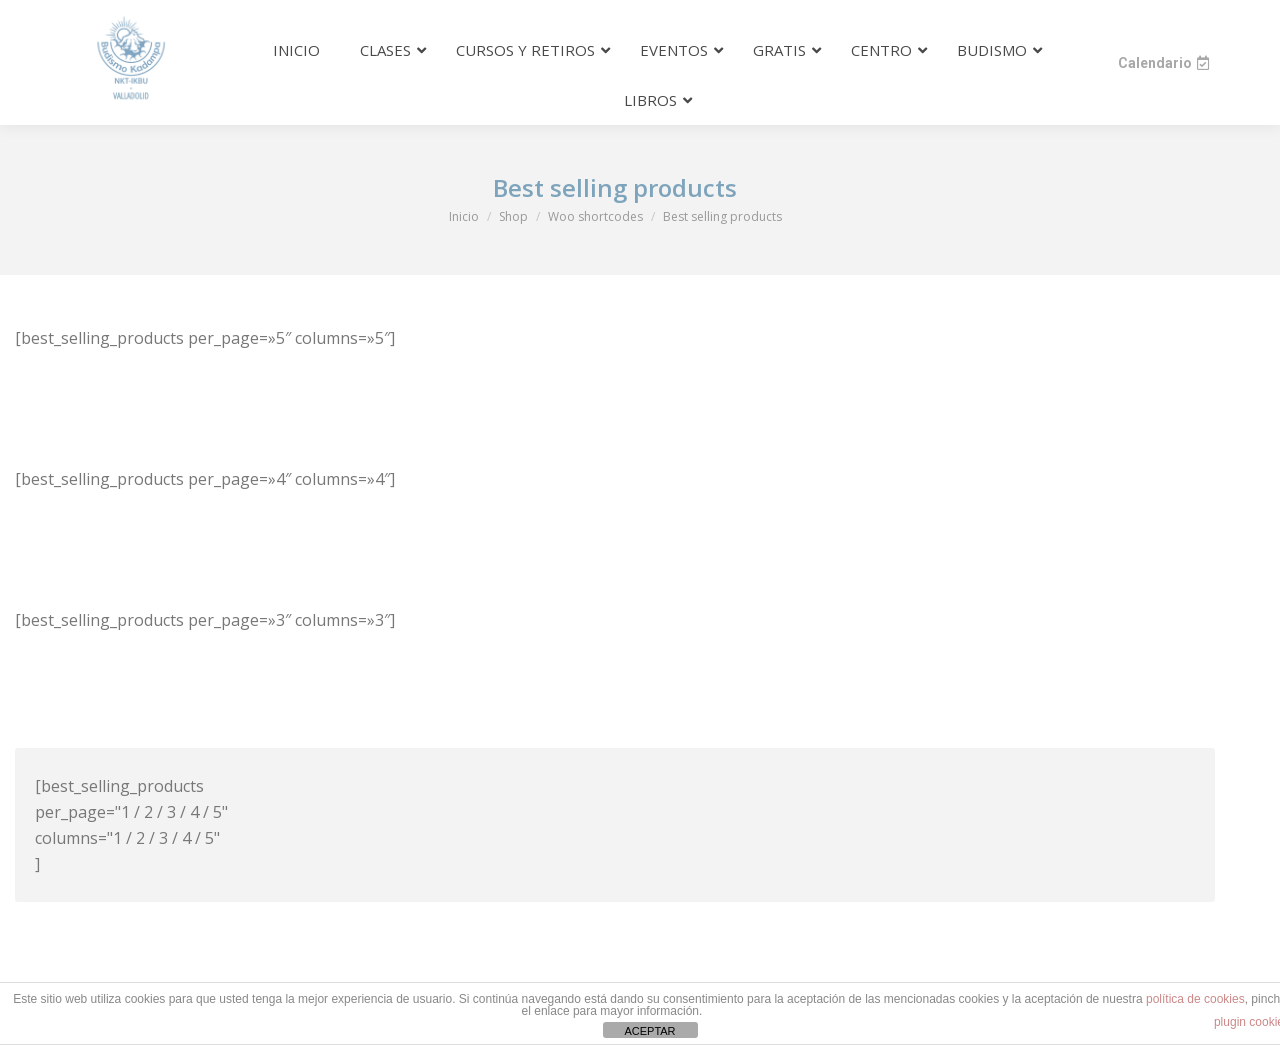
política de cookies (1195, 999)
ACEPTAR (649, 1031)
